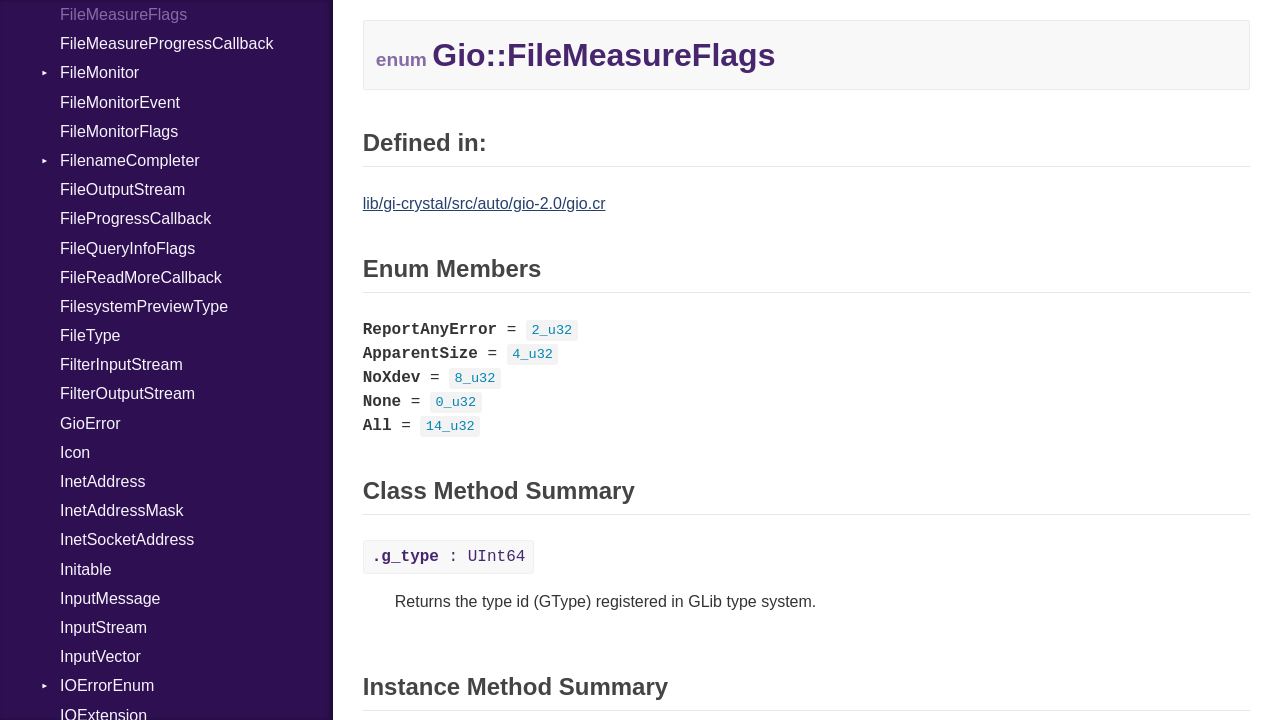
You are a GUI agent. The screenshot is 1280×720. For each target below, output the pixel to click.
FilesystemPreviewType (144, 306)
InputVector (100, 656)
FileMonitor (99, 72)
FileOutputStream (122, 189)
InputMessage (110, 598)
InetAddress (102, 481)
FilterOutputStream (127, 393)
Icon (75, 452)
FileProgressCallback (135, 218)
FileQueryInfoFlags (127, 248)
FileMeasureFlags (123, 14)
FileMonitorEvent (120, 102)
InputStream (103, 627)
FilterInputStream (121, 364)
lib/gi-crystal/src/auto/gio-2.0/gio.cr (484, 203)
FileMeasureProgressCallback (166, 43)
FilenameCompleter (130, 160)
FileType (90, 335)
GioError (90, 423)
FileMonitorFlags (119, 131)
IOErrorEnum (107, 685)
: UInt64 (449, 557)
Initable (86, 569)
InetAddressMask (122, 510)
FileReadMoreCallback (141, 277)
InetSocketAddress (127, 539)
